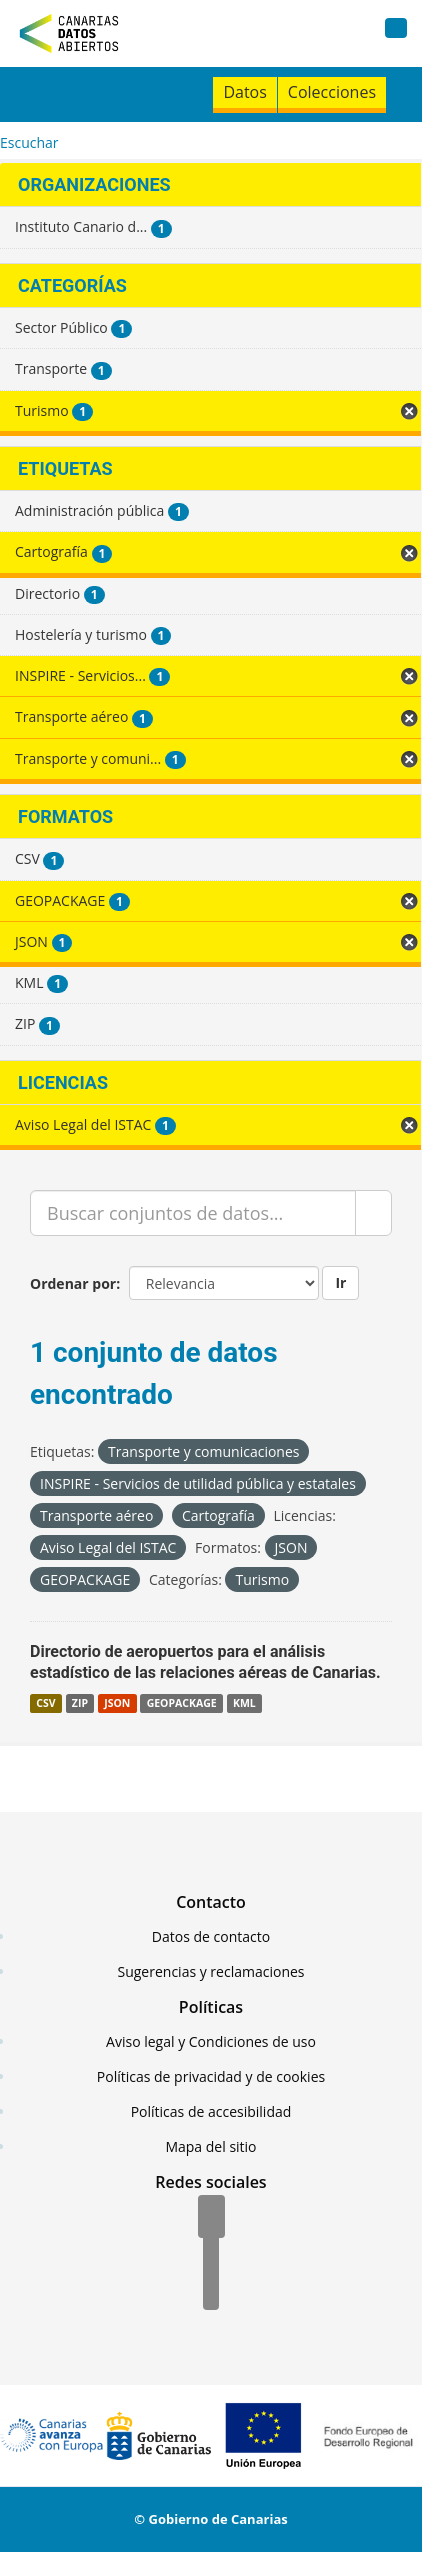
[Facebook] (211, 2218)
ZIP (80, 1703)
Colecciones (332, 92)
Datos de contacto (211, 1936)
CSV (45, 1703)
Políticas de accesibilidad (211, 2111)
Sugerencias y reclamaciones (211, 1971)
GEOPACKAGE (182, 1703)
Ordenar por (73, 1283)
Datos (244, 92)
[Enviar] (373, 1213)
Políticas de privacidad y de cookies (211, 2076)
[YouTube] (211, 2290)
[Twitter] (211, 2254)
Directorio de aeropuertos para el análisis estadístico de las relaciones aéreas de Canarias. (205, 1662)
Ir (340, 1282)
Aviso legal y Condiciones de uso (211, 2041)
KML (244, 1703)
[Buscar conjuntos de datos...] (193, 1213)
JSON (117, 1703)
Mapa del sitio (210, 2146)
